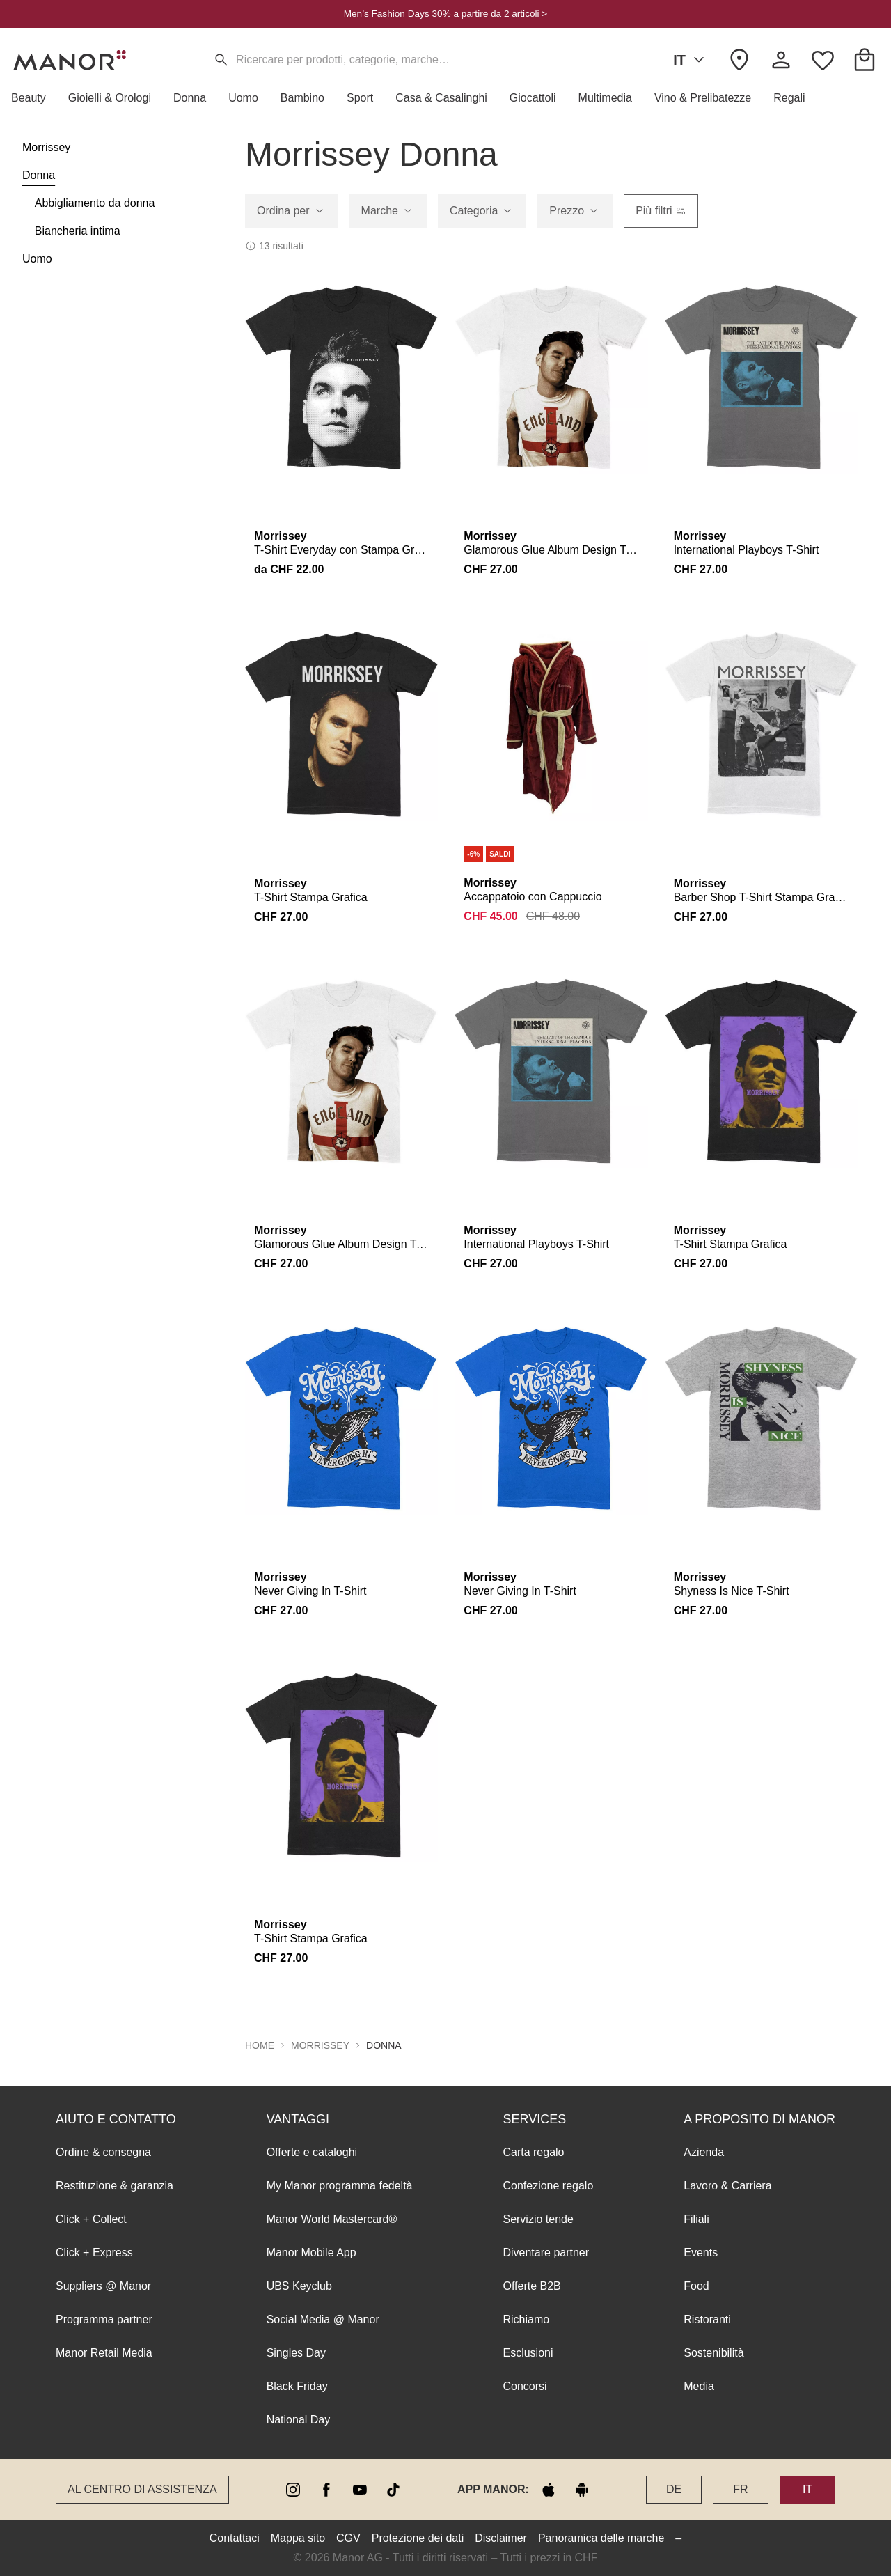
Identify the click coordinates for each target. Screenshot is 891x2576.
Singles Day (296, 2353)
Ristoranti (707, 2319)
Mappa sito (298, 2538)
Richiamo (526, 2319)
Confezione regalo (548, 2186)
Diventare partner (546, 2252)
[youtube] (360, 2490)
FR (740, 2489)
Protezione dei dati (418, 2538)
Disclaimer (501, 2538)
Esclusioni (528, 2353)
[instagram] (293, 2490)
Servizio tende (538, 2219)
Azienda (704, 2152)
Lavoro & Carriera (727, 2186)
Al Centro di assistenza (142, 2489)
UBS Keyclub (299, 2286)
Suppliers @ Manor (103, 2286)
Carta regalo (533, 2152)
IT (691, 59)
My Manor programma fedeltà (340, 2186)
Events (701, 2252)
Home (259, 2045)
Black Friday (297, 2386)
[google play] (582, 2490)
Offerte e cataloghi (312, 2152)
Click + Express (94, 2252)
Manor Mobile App (311, 2252)
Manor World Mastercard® (332, 2219)
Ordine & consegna (103, 2152)
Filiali (696, 2219)
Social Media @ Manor (323, 2319)
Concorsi (524, 2386)
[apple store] (548, 2490)
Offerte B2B (531, 2286)
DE (673, 2489)
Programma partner (104, 2319)
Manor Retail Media (104, 2353)
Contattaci (235, 2538)
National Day (299, 2420)
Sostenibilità (713, 2353)
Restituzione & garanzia (114, 2186)
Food (696, 2286)
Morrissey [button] (320, 2045)
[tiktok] (393, 2490)
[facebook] (326, 2490)
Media (699, 2386)
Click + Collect (91, 2219)
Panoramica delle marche (601, 2538)
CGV (348, 2538)
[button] (34, 98)
